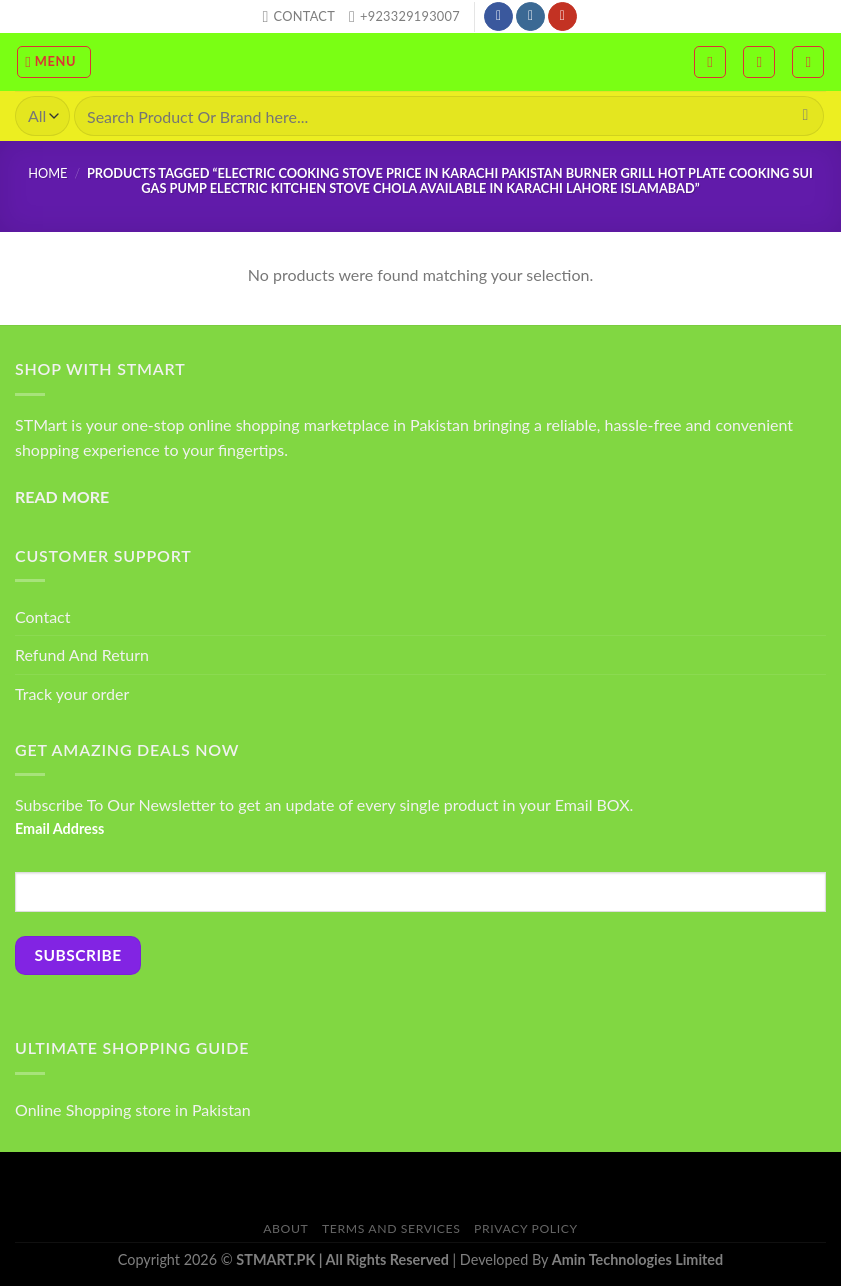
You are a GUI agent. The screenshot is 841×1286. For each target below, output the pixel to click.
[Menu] (54, 62)
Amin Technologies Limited (637, 1259)
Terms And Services (391, 1228)
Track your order (72, 693)
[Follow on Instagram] (530, 17)
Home (47, 173)
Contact (42, 616)
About (285, 1228)
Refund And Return (82, 654)
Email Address (59, 828)
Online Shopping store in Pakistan (133, 1109)
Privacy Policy (526, 1228)
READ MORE (62, 496)
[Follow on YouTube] (562, 17)
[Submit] (805, 116)
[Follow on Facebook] (498, 17)
